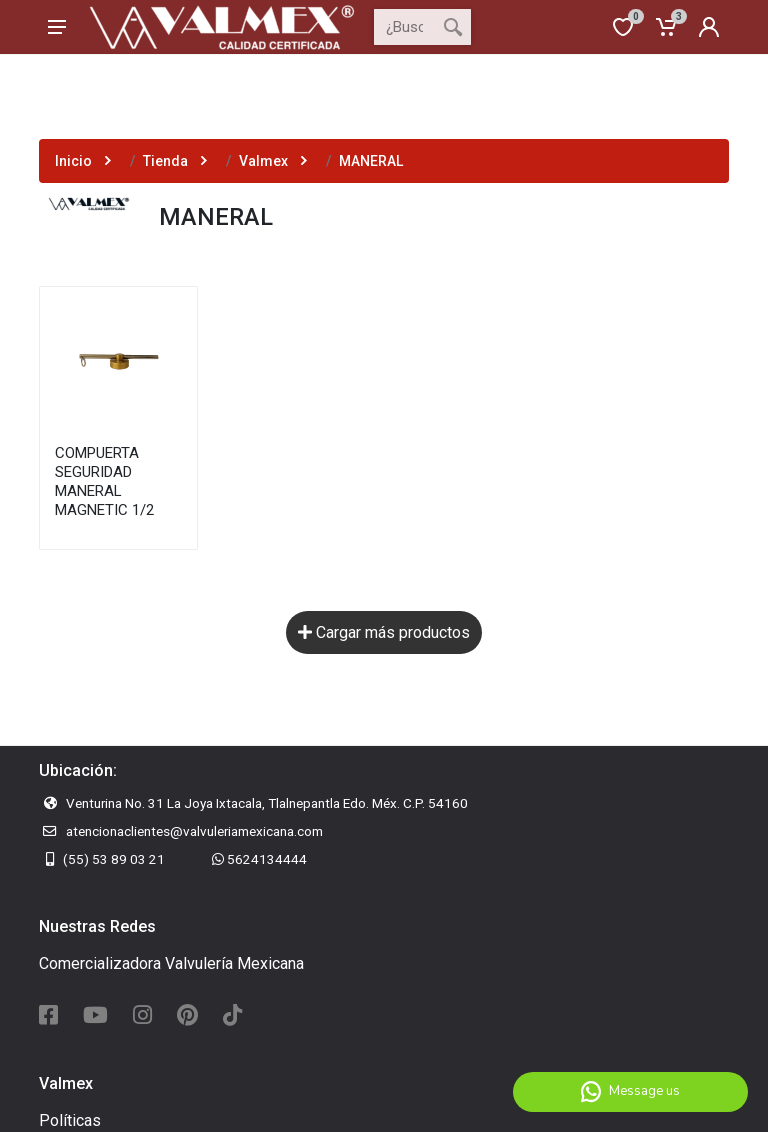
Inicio (73, 161)
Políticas (70, 1120)
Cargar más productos (384, 632)
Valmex (263, 161)
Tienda (165, 161)
